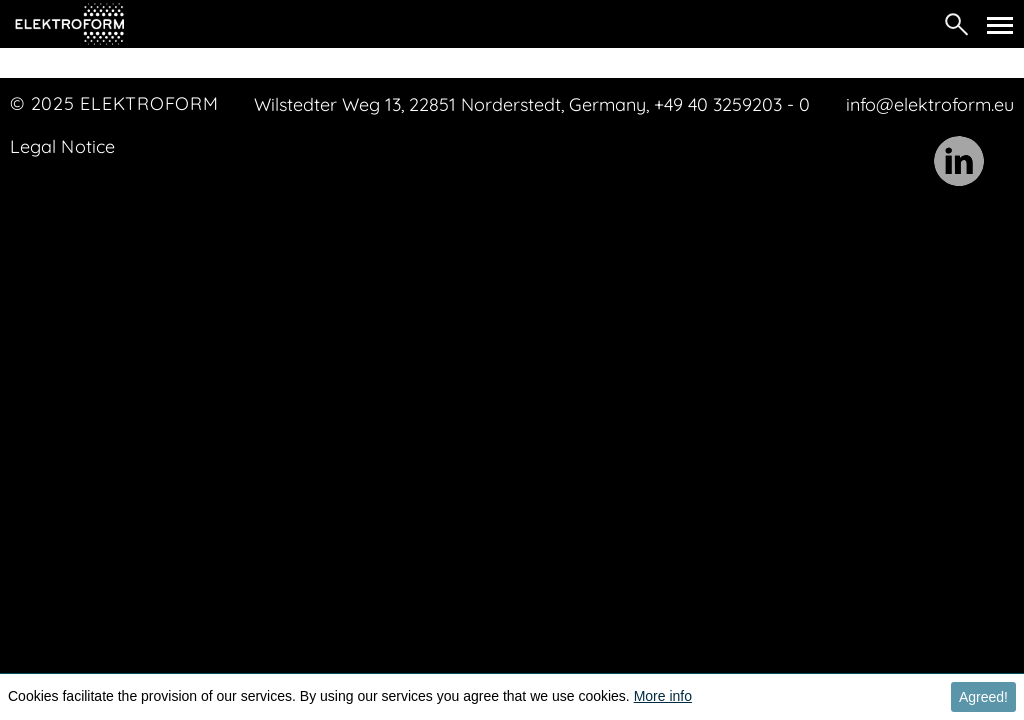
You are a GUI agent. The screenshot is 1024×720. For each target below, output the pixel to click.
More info (663, 696)
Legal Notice (62, 146)
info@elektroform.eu (930, 104)
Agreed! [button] (983, 697)
